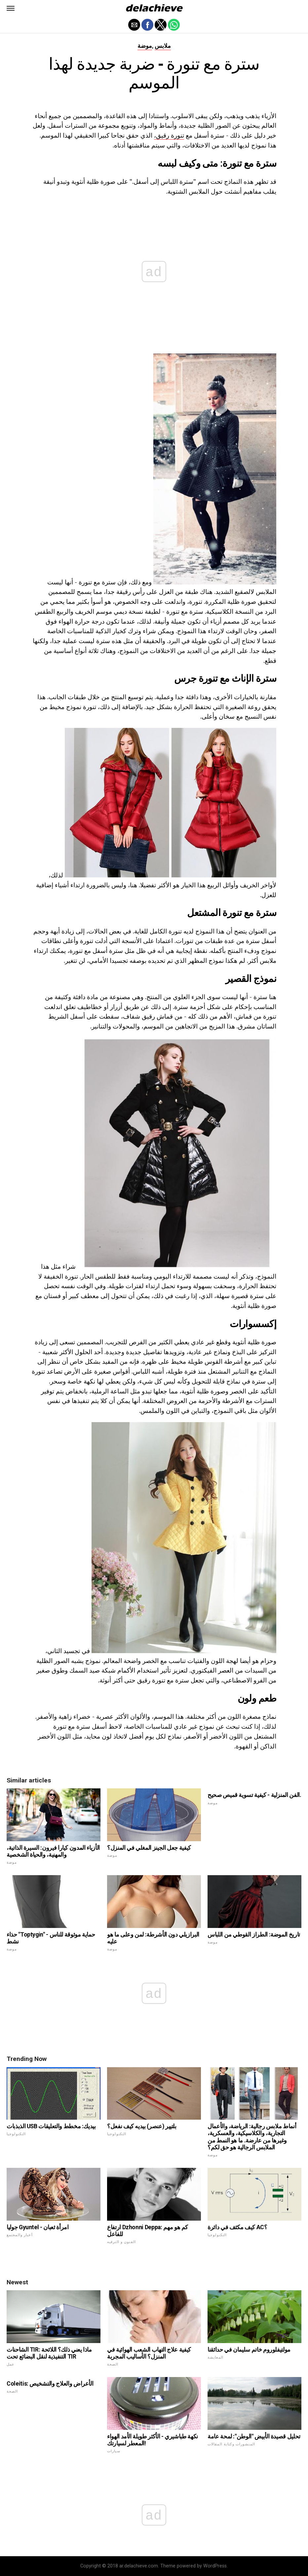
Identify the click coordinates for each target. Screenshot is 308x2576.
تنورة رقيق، (169, 135)
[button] (11, 8)
